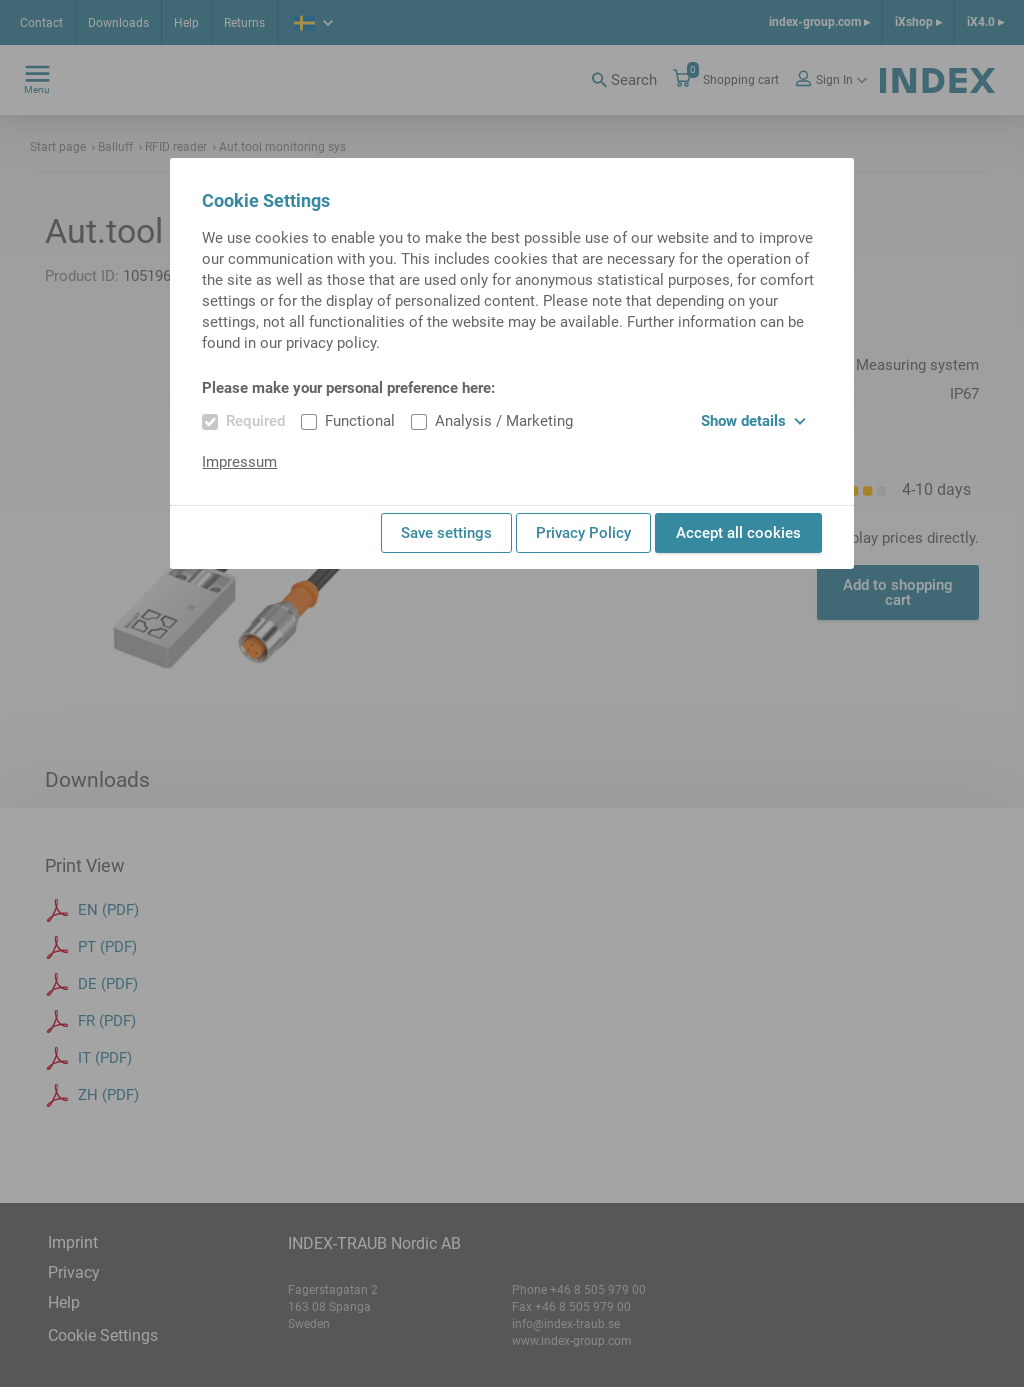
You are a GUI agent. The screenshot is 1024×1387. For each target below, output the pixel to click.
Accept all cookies (738, 533)
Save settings (446, 533)
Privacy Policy (583, 533)
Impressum (239, 462)
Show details (753, 421)
